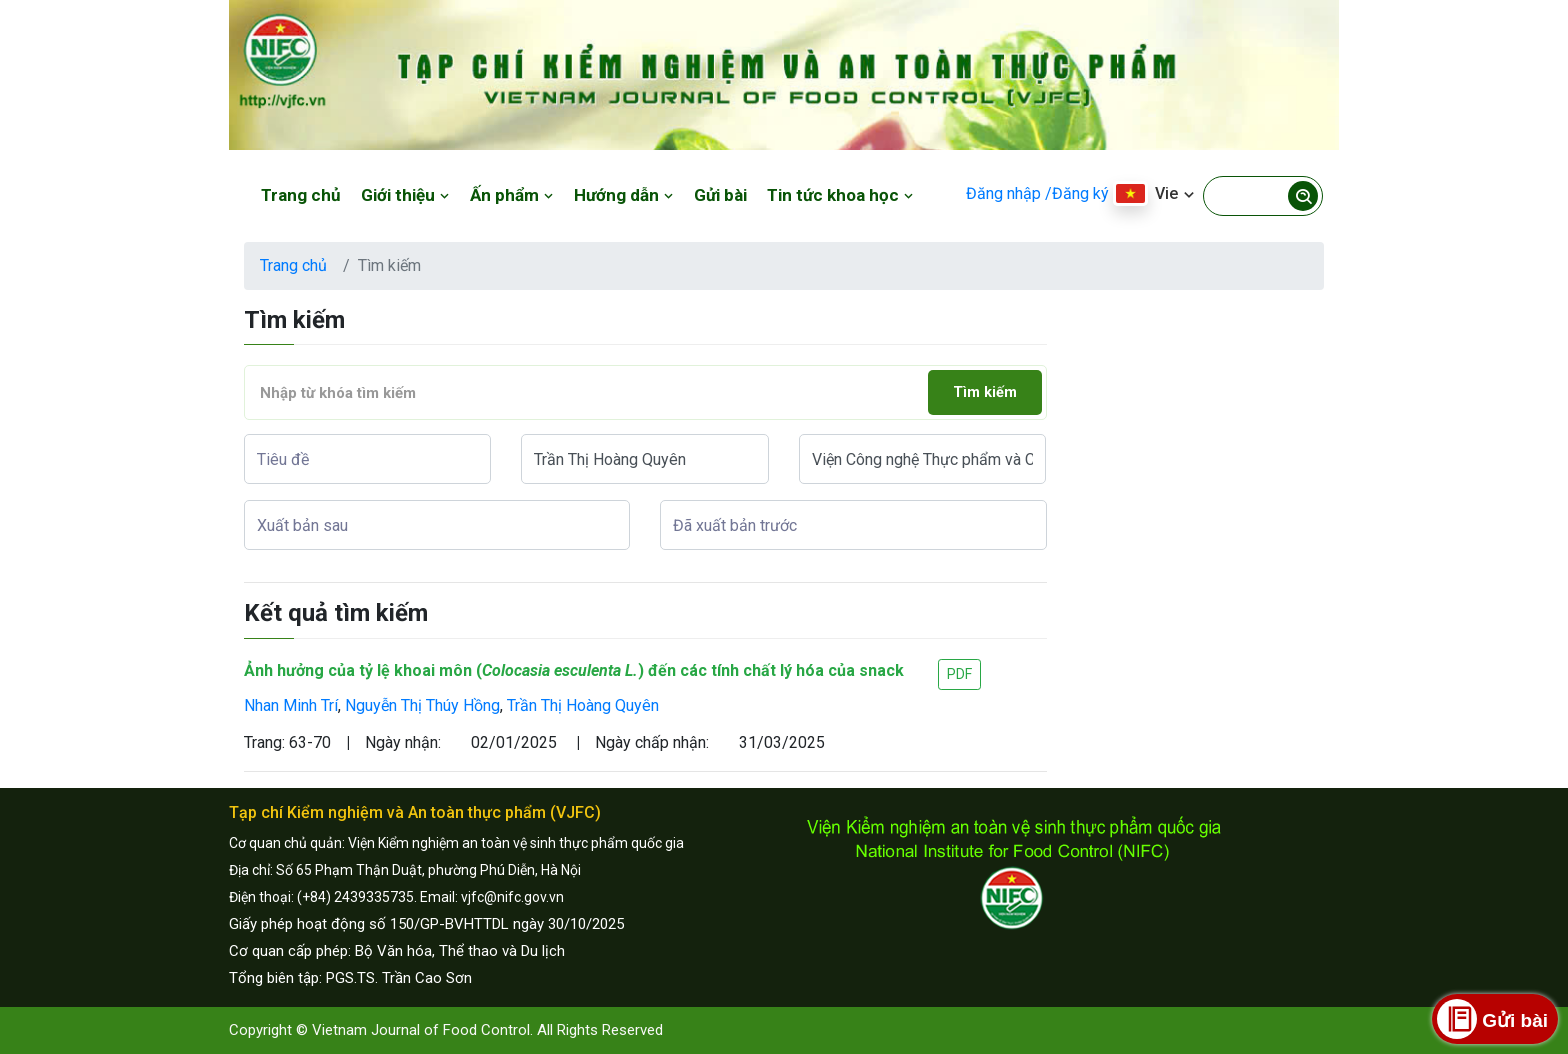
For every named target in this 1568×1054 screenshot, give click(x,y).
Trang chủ (301, 195)
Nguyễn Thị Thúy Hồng (422, 705)
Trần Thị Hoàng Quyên (583, 705)
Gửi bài (720, 195)
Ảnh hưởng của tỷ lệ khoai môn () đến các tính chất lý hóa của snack (574, 670)
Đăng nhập (1003, 193)
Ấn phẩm (512, 195)
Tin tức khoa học (840, 195)
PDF (959, 674)
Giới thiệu (405, 195)
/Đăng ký (1077, 193)
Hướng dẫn (624, 195)
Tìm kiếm (985, 392)
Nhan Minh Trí (291, 705)
